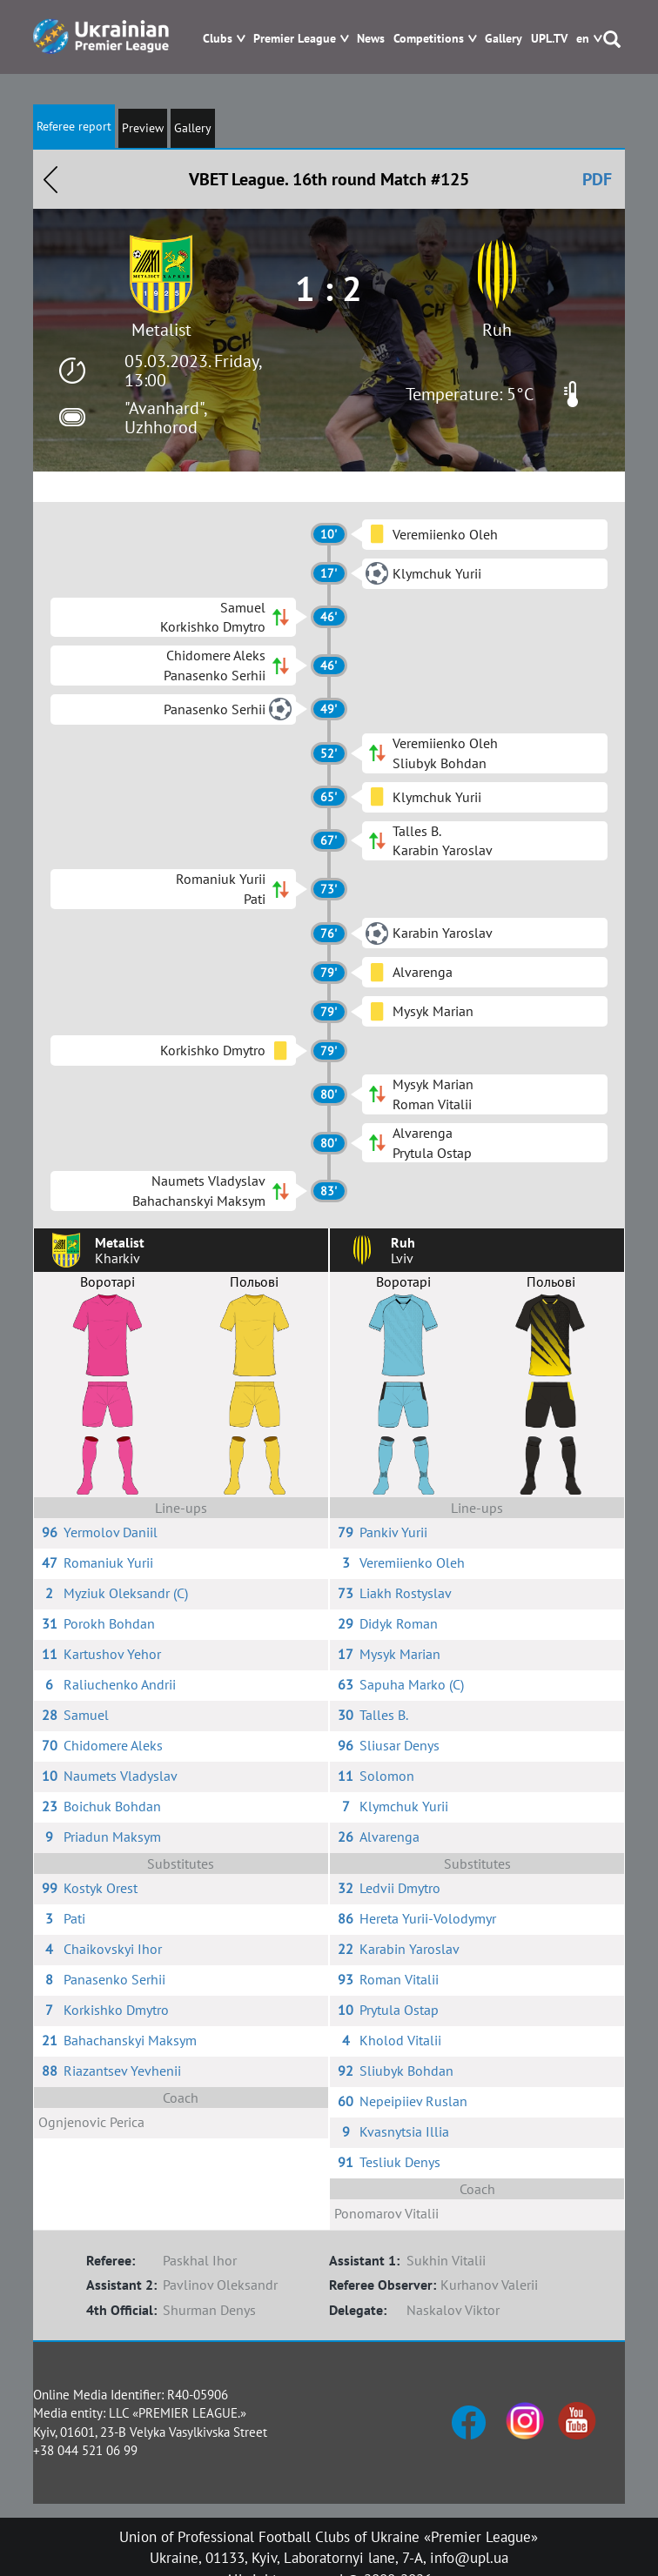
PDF (597, 179)
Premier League (294, 38)
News (371, 38)
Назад (50, 179)
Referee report (74, 126)
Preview (143, 128)
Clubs (217, 38)
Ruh (497, 329)
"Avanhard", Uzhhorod (165, 417)
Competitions (428, 38)
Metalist (161, 329)
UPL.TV (549, 38)
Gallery (503, 38)
